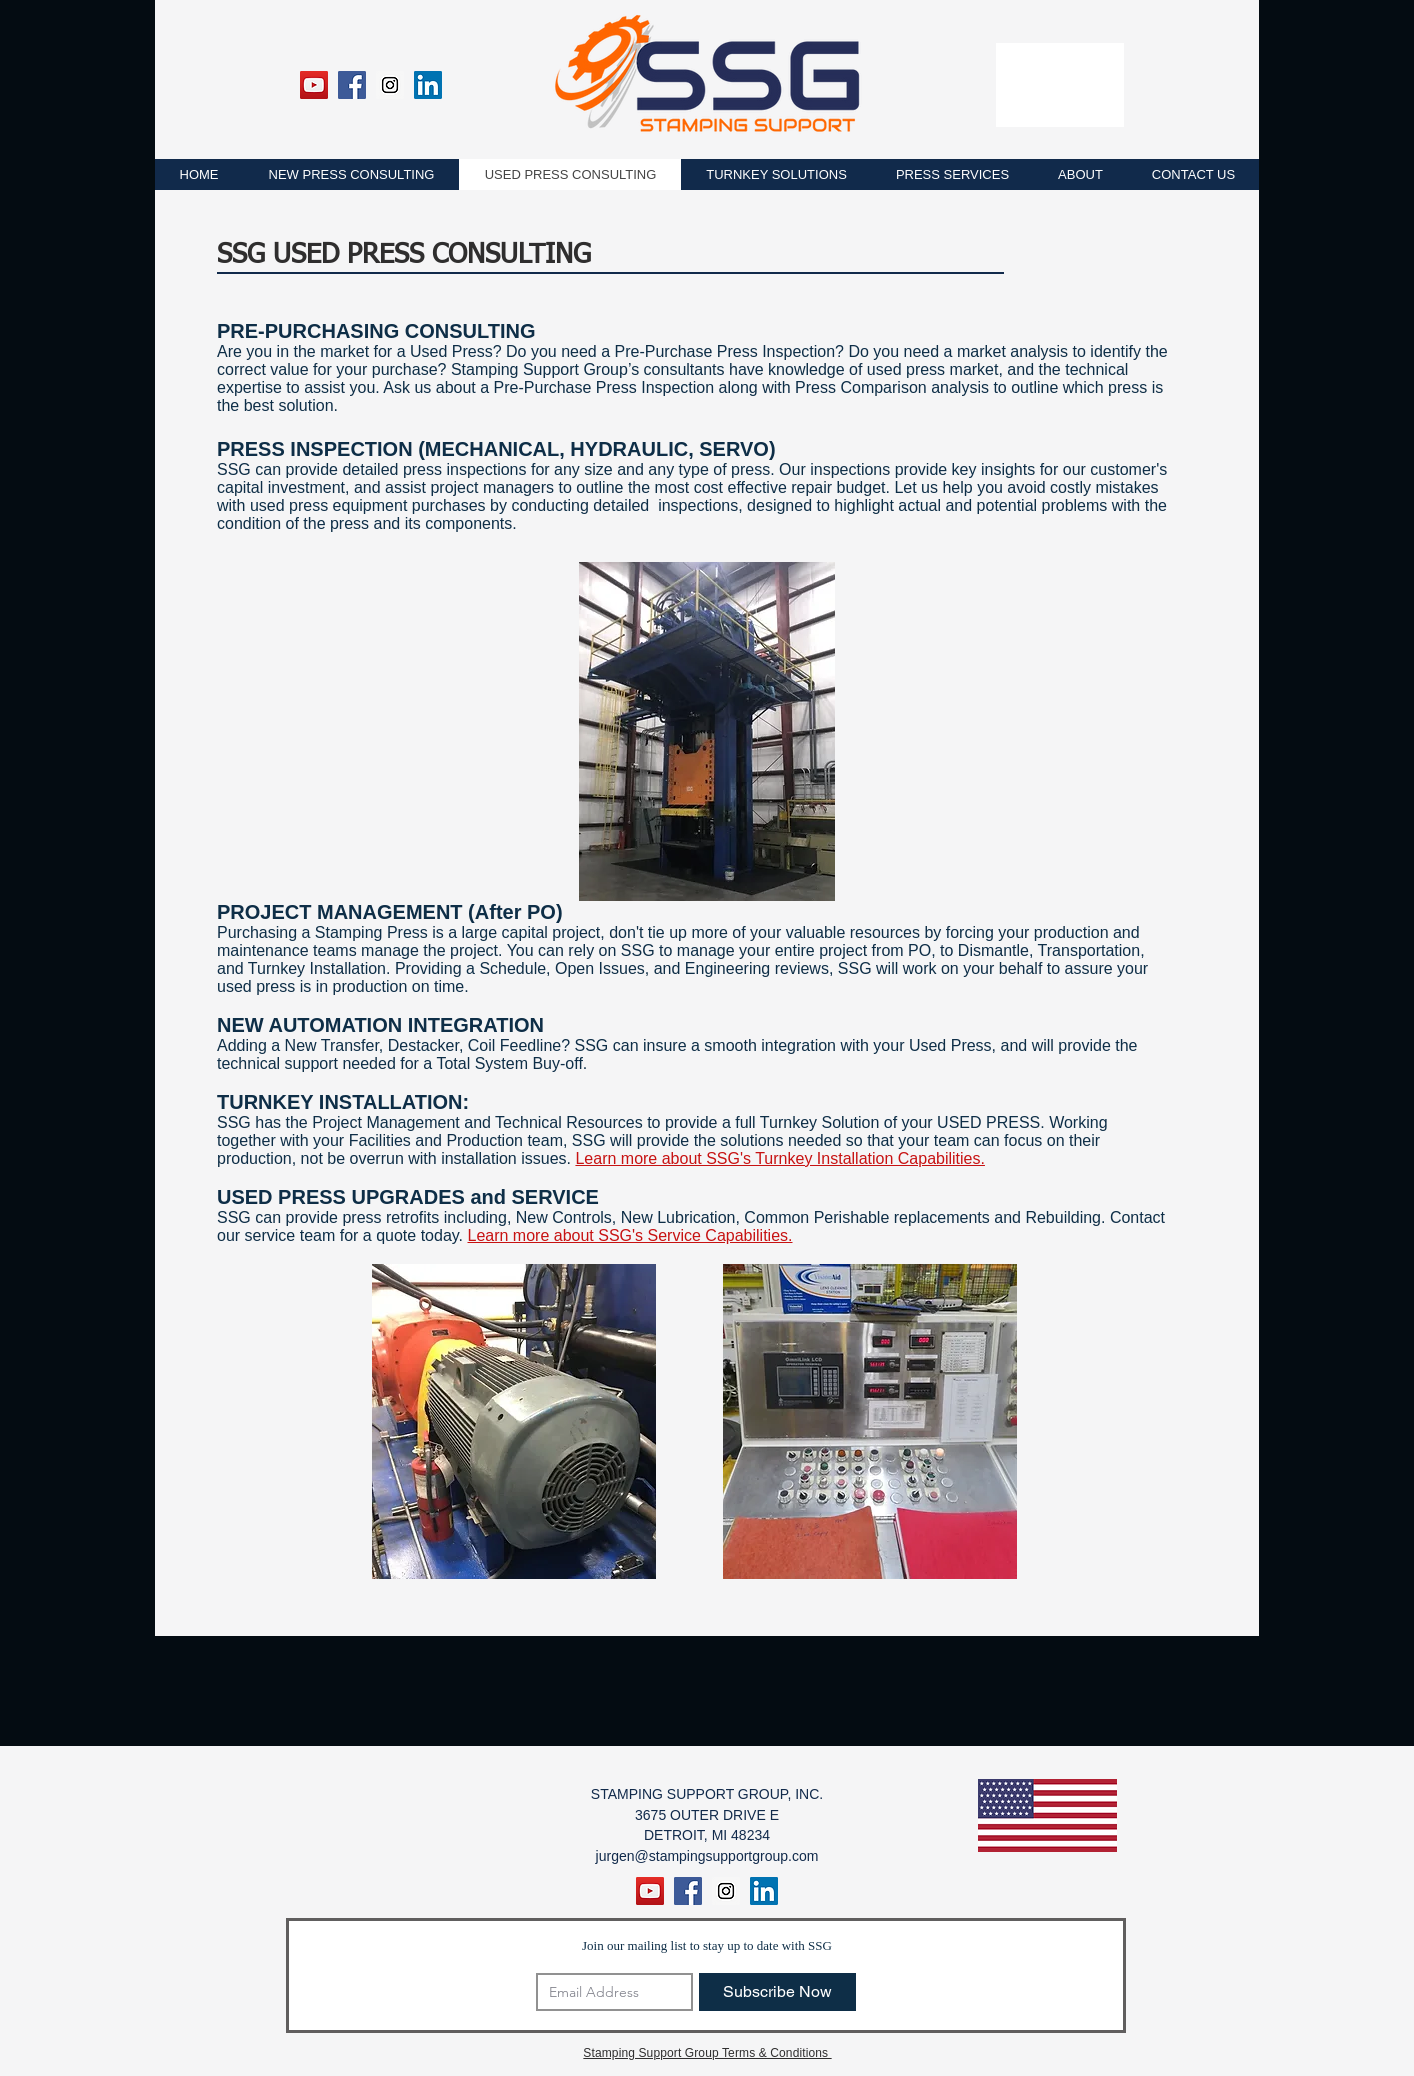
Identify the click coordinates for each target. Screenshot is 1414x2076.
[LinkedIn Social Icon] (428, 85)
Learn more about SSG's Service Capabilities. (630, 1235)
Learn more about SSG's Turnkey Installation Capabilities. (780, 1158)
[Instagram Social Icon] (390, 85)
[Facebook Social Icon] (352, 85)
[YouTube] (314, 85)
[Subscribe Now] (777, 1992)
